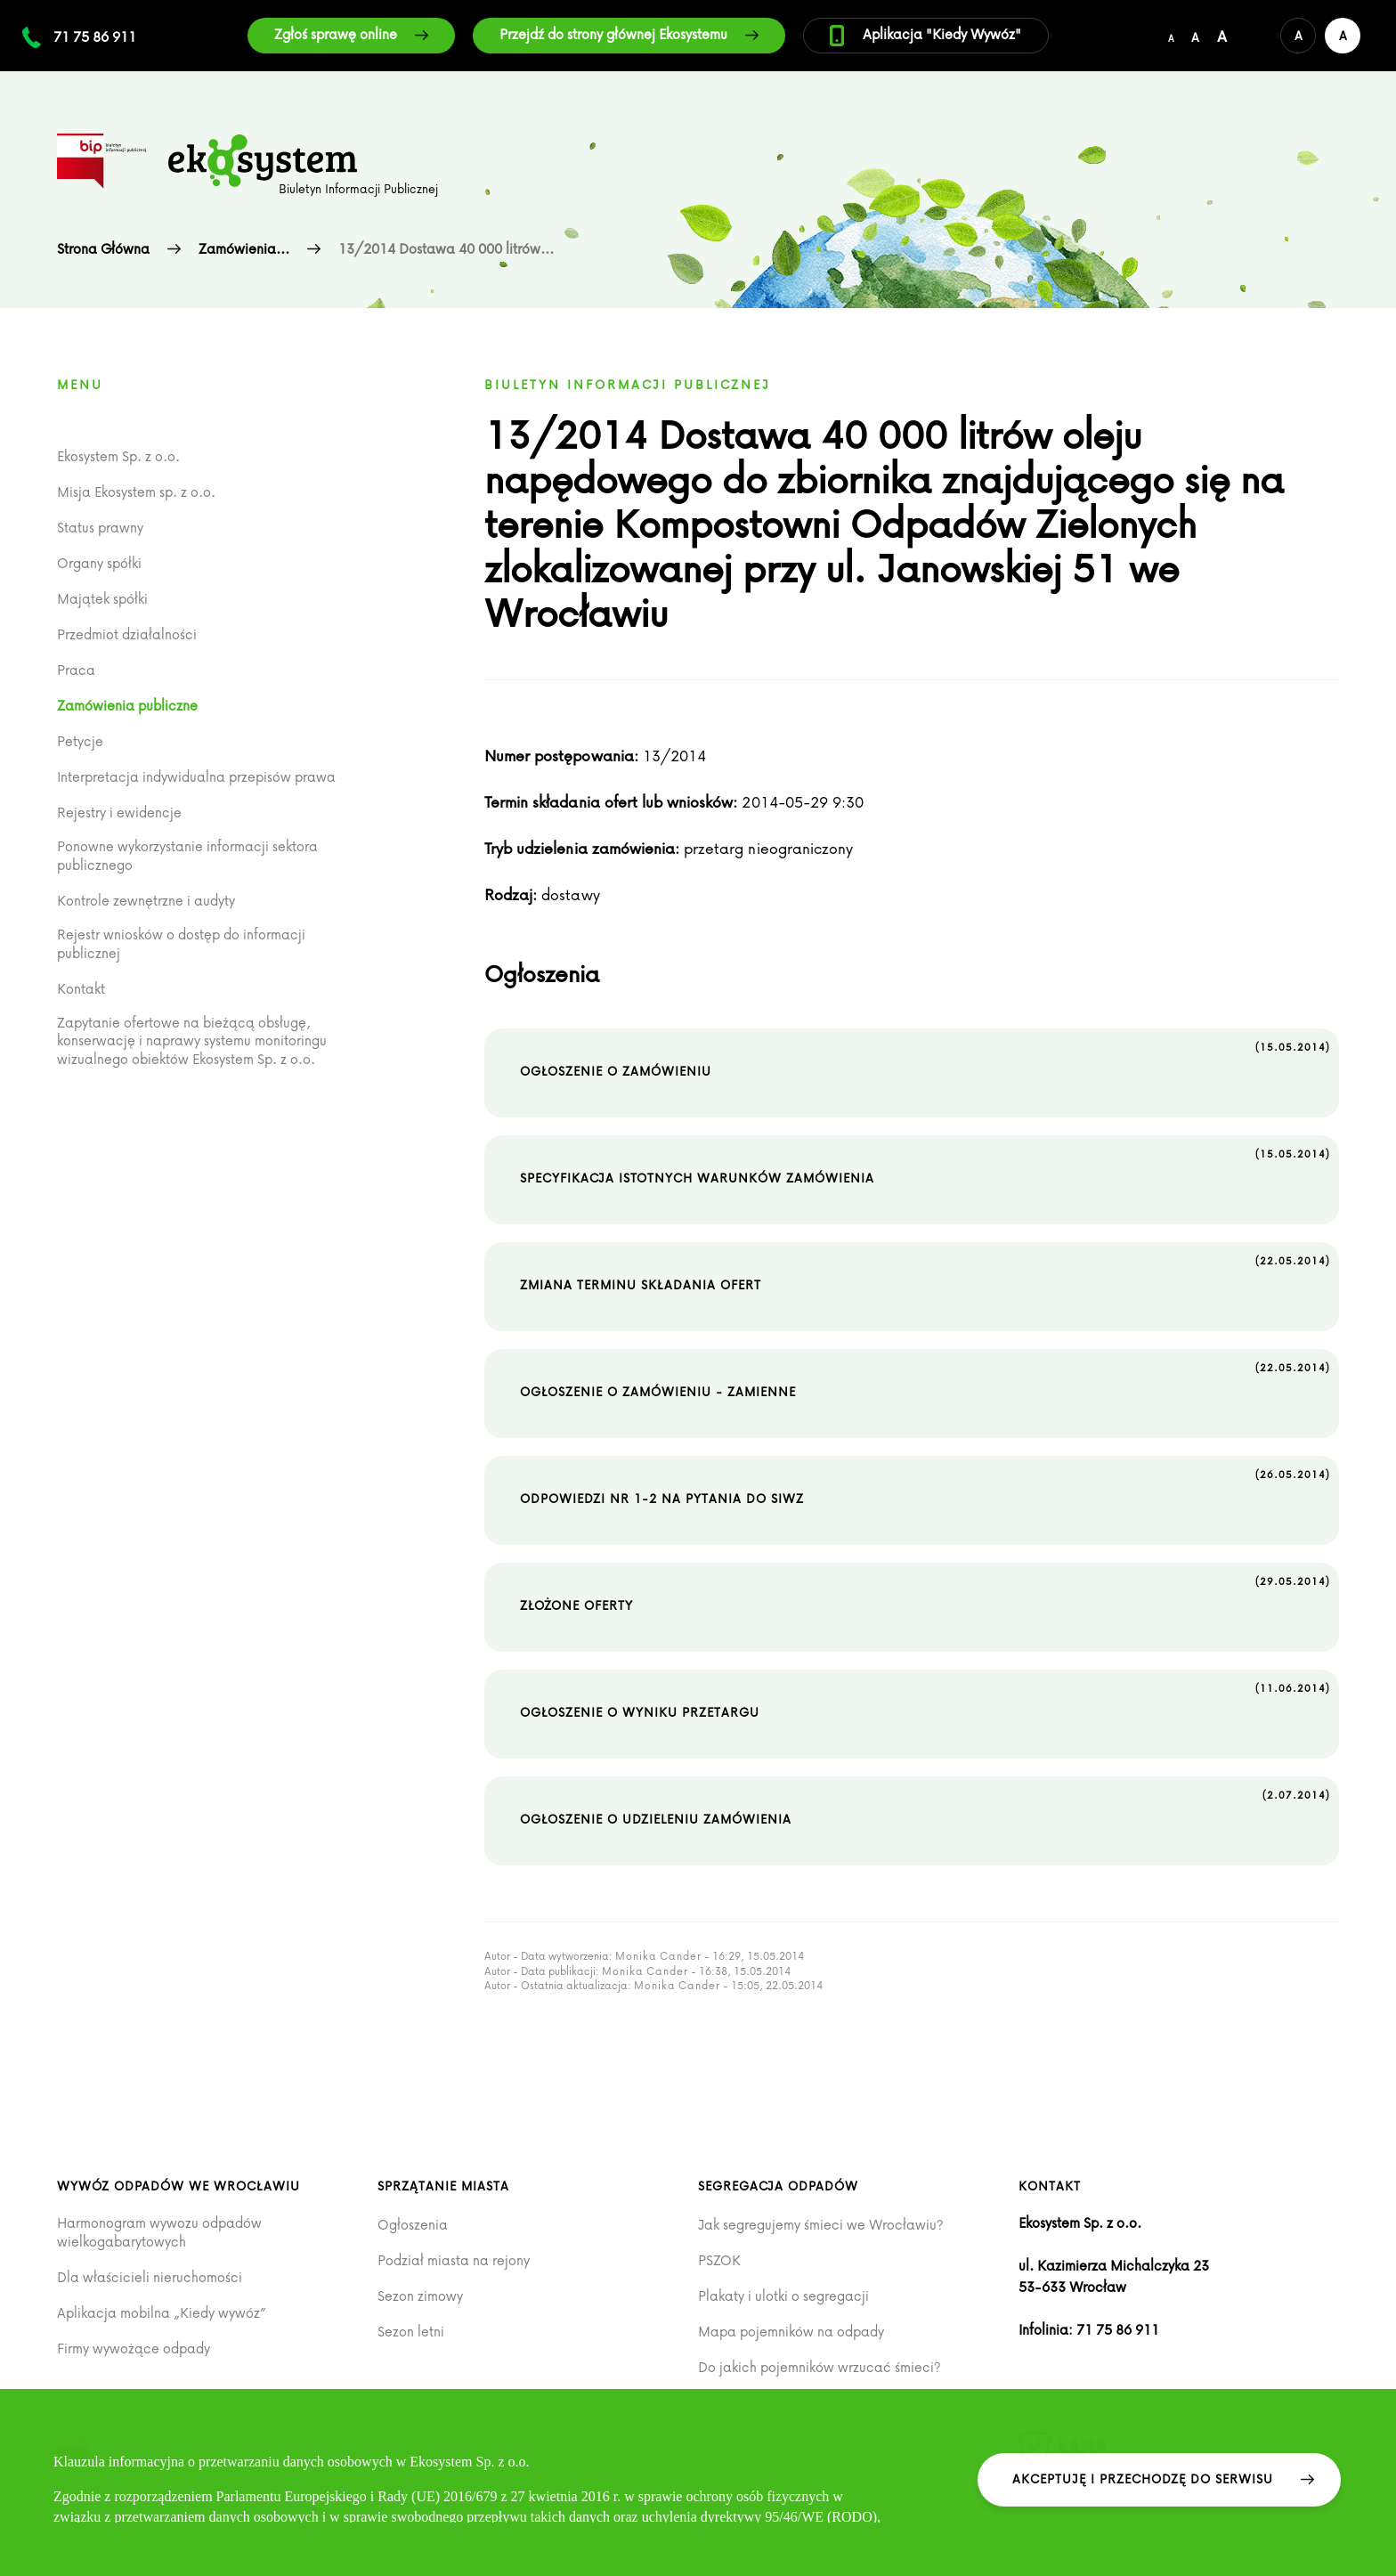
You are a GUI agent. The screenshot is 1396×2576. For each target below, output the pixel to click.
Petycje (80, 741)
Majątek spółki (102, 598)
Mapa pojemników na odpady (791, 2331)
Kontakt (81, 988)
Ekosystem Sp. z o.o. (118, 456)
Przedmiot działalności (127, 634)
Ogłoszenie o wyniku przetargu (925, 1699)
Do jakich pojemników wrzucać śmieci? (819, 2367)
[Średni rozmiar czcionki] (1195, 35)
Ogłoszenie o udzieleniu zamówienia (925, 1806)
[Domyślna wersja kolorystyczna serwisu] (1298, 35)
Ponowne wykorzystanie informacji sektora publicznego (187, 855)
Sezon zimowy (420, 2296)
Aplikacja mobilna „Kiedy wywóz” (161, 2313)
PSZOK (719, 2260)
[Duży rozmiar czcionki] (1222, 35)
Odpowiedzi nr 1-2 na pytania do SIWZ (925, 1486)
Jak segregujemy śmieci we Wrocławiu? (821, 2224)
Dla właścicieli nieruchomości (149, 2277)
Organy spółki (99, 563)
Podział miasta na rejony (453, 2260)
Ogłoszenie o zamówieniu (925, 1058)
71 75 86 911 (94, 36)
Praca (76, 670)
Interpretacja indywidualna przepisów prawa (196, 777)
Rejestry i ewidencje (119, 812)
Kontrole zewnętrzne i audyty (146, 900)
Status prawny (100, 527)
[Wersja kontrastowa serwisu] (1342, 35)
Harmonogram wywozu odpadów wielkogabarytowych (159, 2232)
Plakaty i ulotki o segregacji (783, 2296)
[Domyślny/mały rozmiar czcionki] (1170, 35)
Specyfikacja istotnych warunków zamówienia (925, 1165)
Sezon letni (410, 2331)
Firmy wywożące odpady (133, 2348)
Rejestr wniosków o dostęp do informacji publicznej (181, 943)
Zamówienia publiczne (127, 705)
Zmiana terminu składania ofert (925, 1272)
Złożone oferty (925, 1593)
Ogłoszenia (412, 2224)
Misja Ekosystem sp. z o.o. (136, 492)
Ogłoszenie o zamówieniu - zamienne (925, 1379)
